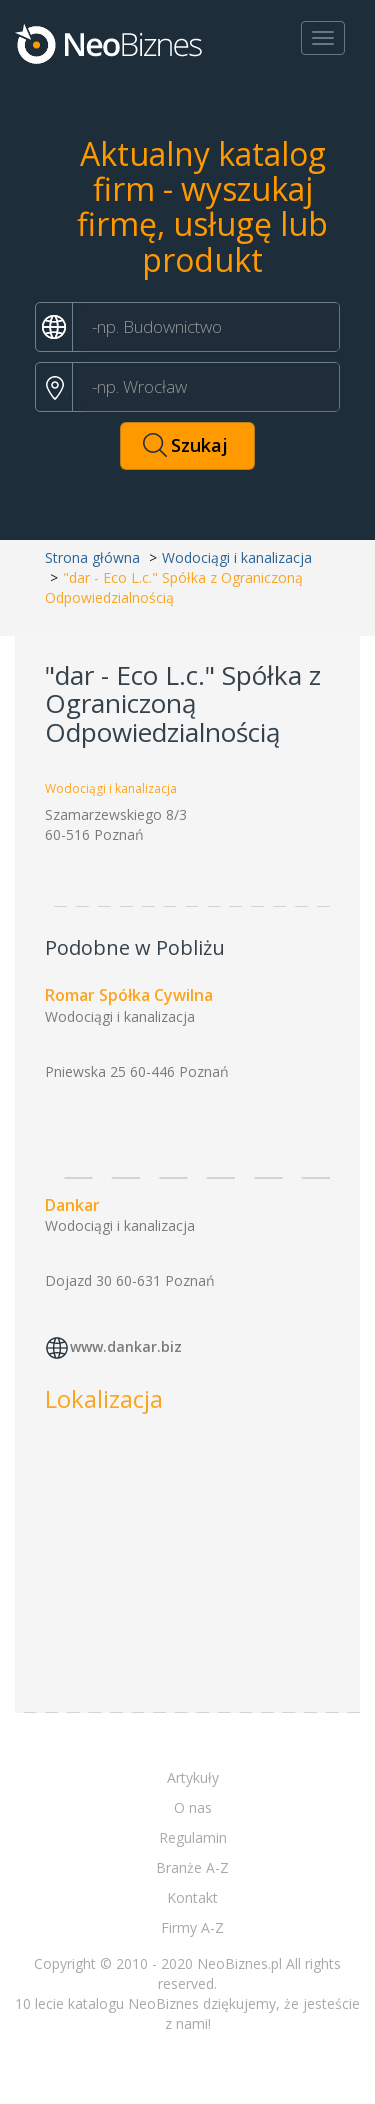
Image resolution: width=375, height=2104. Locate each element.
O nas (193, 1807)
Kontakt (192, 1897)
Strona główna (92, 557)
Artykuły (193, 1777)
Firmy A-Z (192, 1927)
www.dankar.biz (126, 1347)
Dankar (72, 1205)
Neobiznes (110, 43)
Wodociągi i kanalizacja (237, 557)
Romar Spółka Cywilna (129, 995)
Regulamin (193, 1837)
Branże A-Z (192, 1867)
